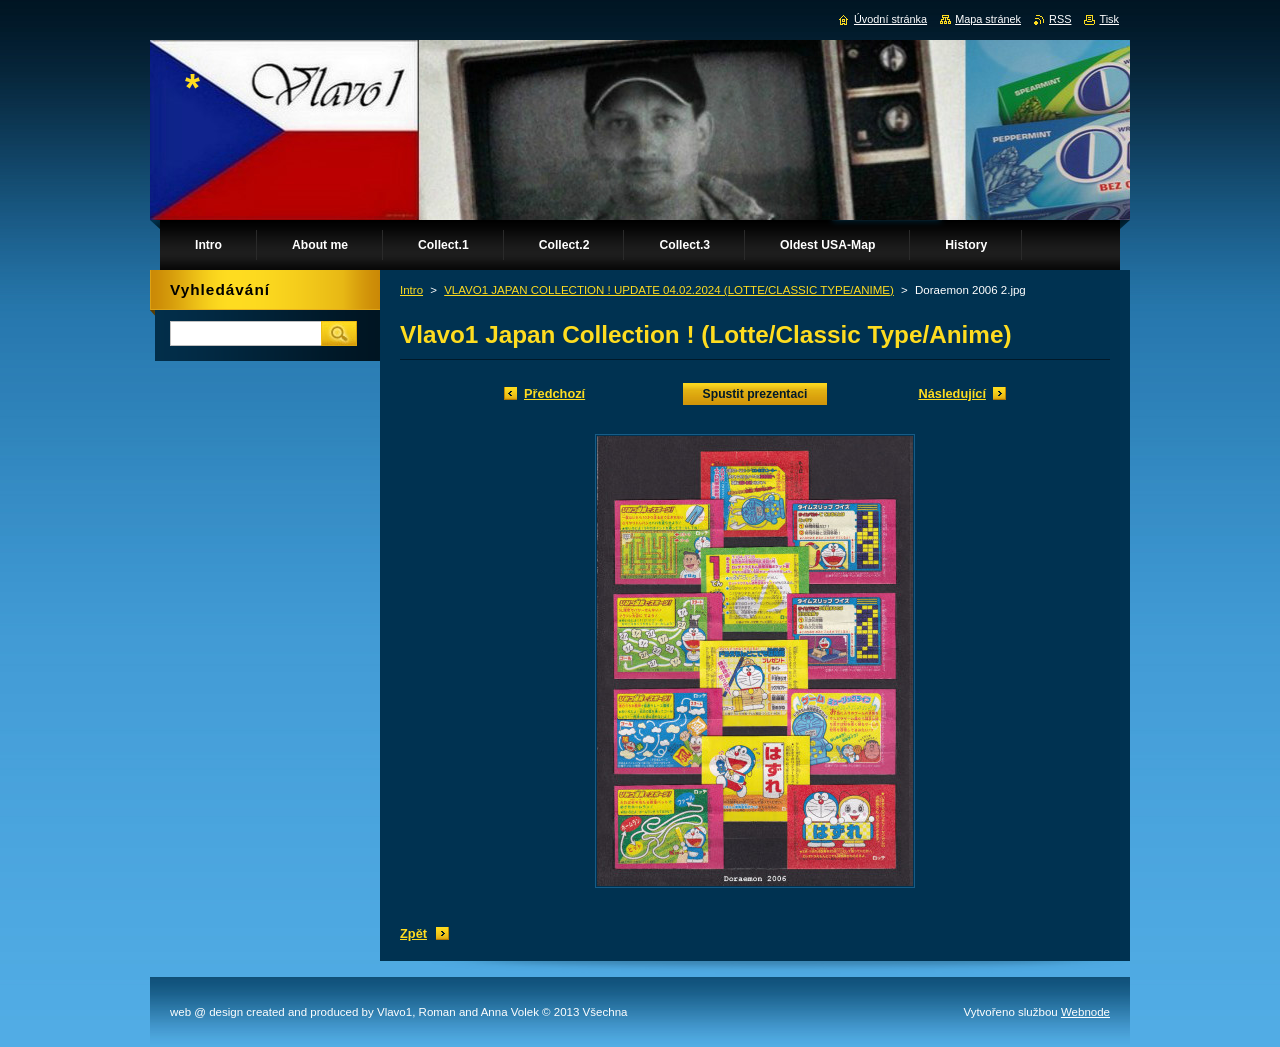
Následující (952, 393)
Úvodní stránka (890, 19)
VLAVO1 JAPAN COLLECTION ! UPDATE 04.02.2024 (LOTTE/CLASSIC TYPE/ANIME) (669, 290)
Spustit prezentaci (755, 394)
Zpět (413, 933)
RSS (1060, 19)
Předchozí (554, 393)
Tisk (1109, 19)
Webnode (1085, 1012)
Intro (411, 290)
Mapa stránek (988, 19)
